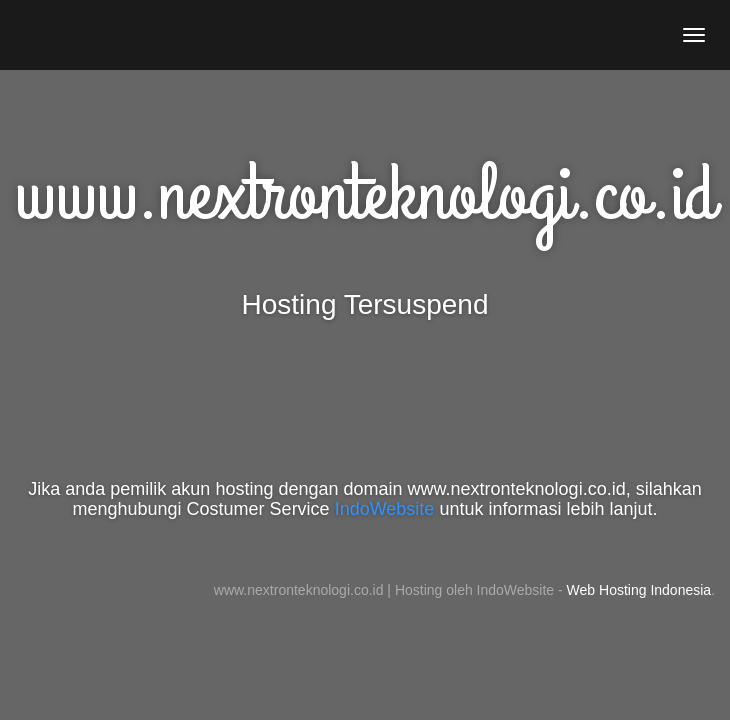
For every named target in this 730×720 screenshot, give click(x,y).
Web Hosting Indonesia (639, 590)
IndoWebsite (385, 509)
